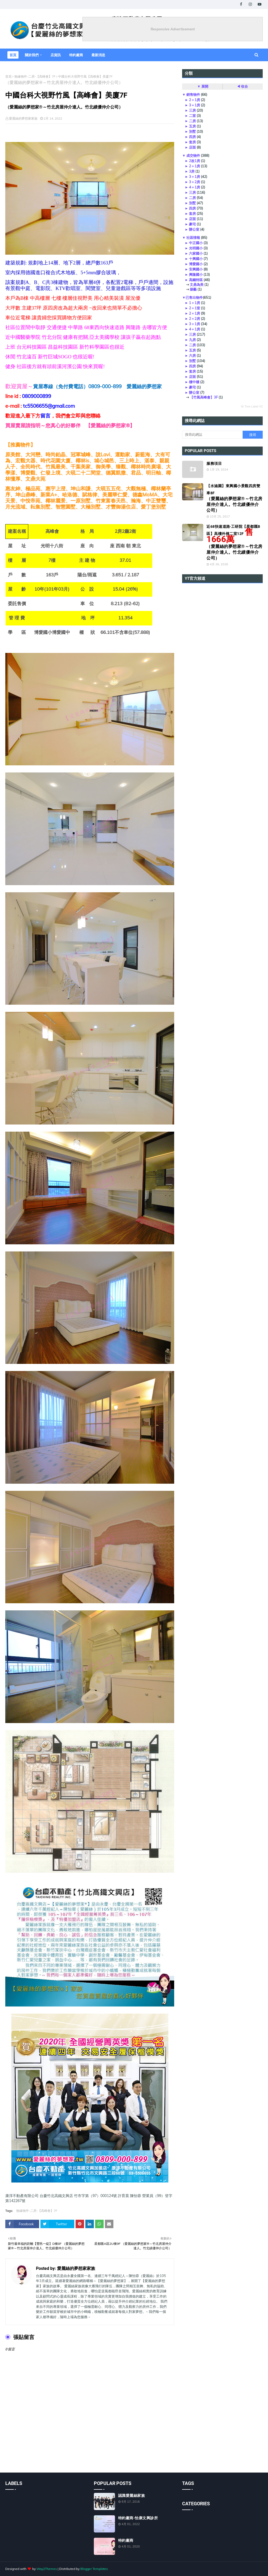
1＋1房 (194, 303)
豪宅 (192, 224)
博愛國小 (196, 264)
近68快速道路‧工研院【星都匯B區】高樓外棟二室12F (234, 542)
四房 (192, 137)
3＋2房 (194, 182)
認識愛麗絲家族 (131, 2495)
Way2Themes (46, 2569)
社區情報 (193, 237)
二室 (192, 115)
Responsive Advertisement (173, 29)
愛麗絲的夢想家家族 (23, 118)
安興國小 (196, 269)
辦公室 (194, 229)
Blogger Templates (94, 2569)
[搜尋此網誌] (212, 435)
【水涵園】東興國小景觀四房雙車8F (234, 498)
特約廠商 (125, 2540)
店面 (192, 147)
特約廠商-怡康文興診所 (138, 2518)
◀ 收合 (242, 86)
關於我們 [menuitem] (32, 55)
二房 (192, 121)
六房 (192, 355)
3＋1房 (194, 105)
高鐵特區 (196, 280)
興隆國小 (196, 274)
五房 (192, 126)
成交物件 (193, 155)
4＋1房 (194, 187)
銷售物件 (193, 94)
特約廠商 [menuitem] (76, 55)
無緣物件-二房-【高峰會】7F (35, 76)
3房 (191, 171)
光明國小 (196, 248)
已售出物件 (194, 297)
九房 (192, 340)
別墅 (192, 131)
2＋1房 (194, 100)
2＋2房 (194, 318)
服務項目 (214, 463)
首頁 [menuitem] (13, 55)
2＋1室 (194, 308)
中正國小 (196, 243)
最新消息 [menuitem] (98, 55)
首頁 (8, 76)
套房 (192, 142)
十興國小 (196, 259)
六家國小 (196, 253)
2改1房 (194, 161)
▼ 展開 (202, 86)
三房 (192, 110)
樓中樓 (194, 382)
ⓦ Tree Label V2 (252, 406)
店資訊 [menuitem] (55, 55)
